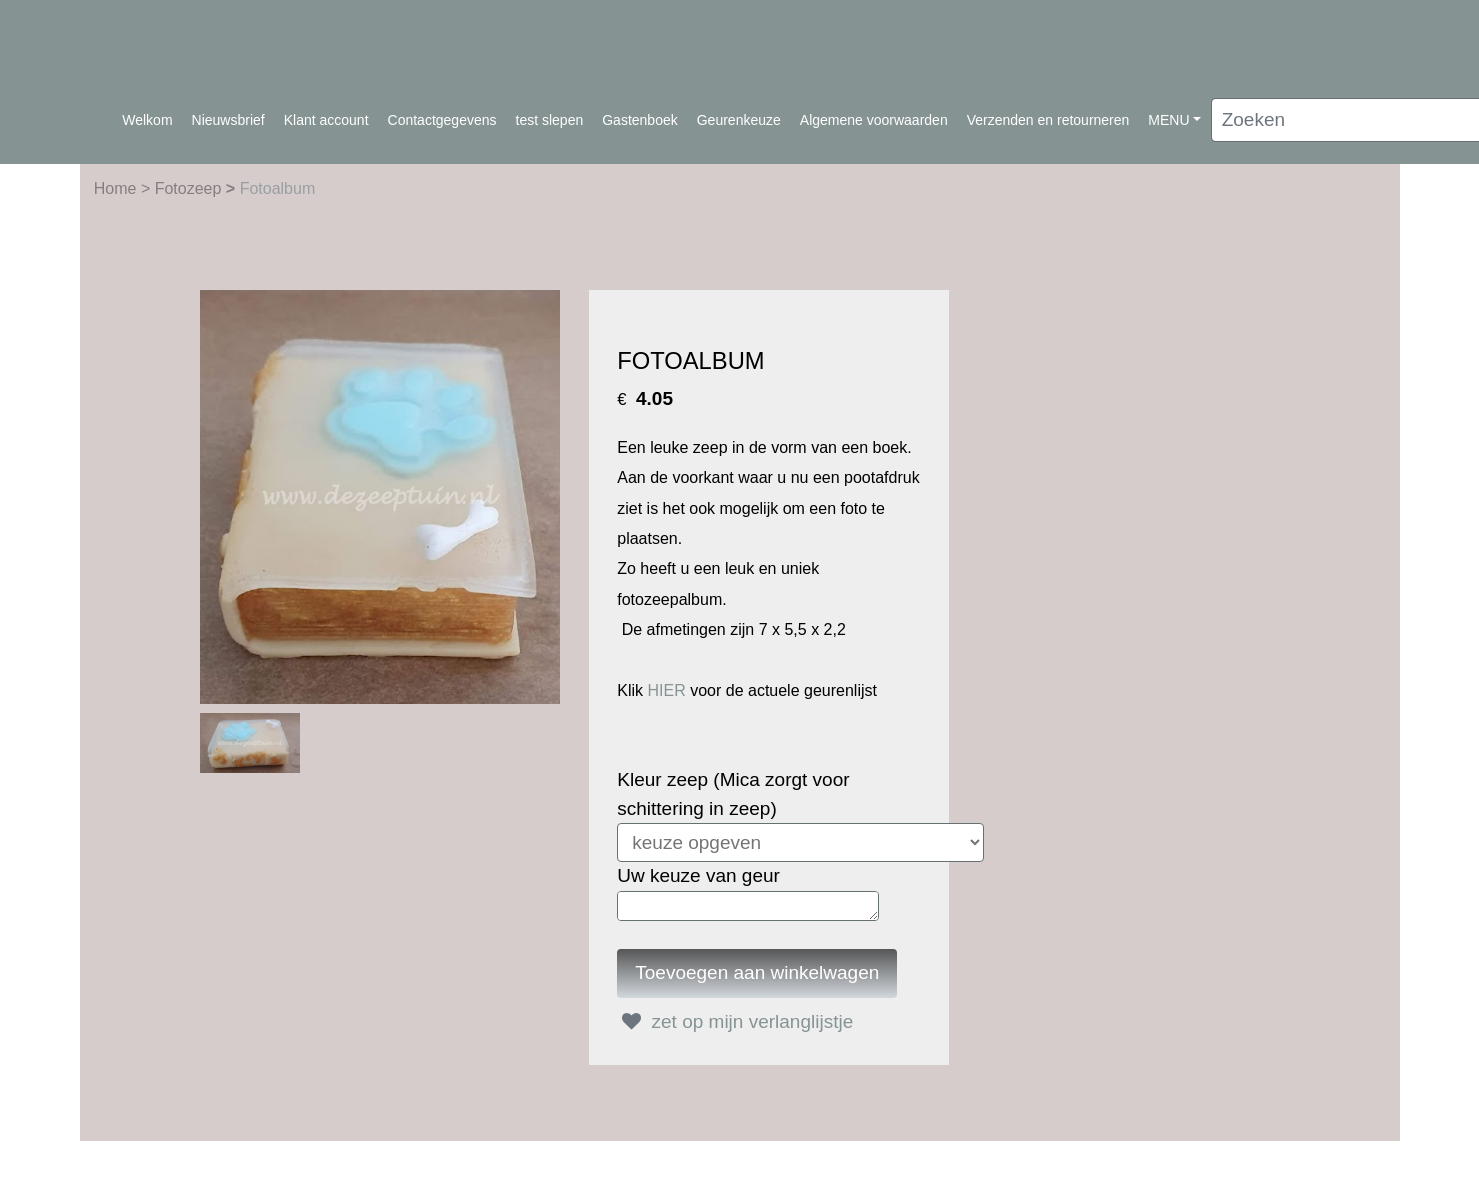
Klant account (326, 120)
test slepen (550, 120)
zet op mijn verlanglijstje (735, 1021)
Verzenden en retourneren (1048, 120)
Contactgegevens (442, 120)
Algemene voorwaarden (874, 120)
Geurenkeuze (739, 120)
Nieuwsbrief (228, 120)
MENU (1168, 120)
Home (117, 188)
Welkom (147, 120)
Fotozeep (190, 188)
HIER (666, 690)
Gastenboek (640, 120)
